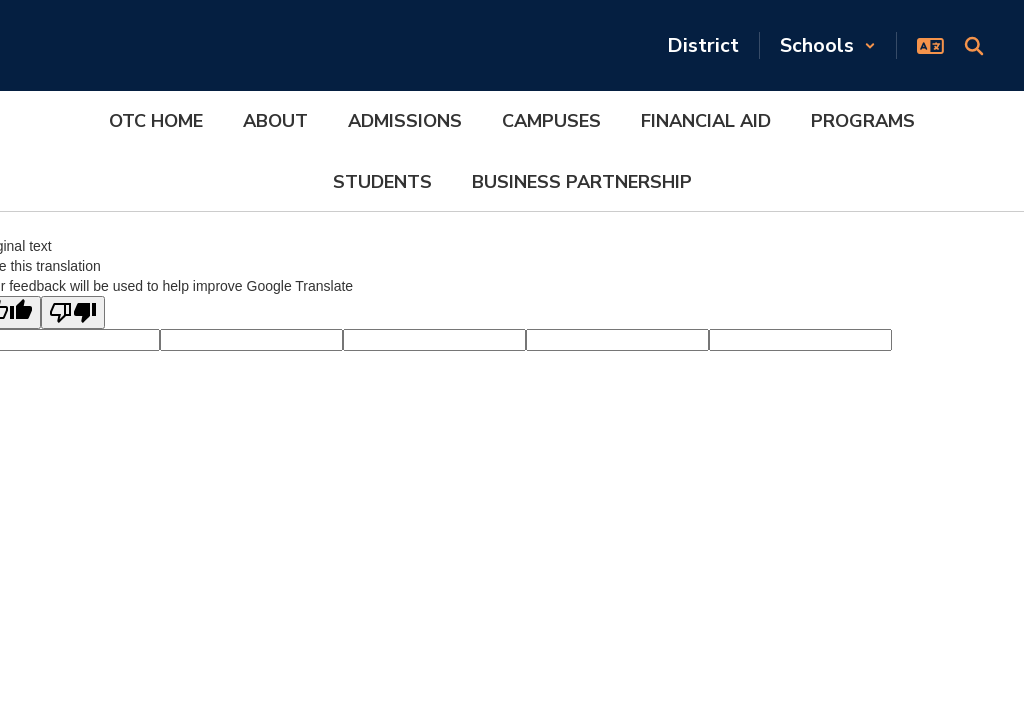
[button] (828, 45)
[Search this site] (974, 46)
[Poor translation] (73, 312)
